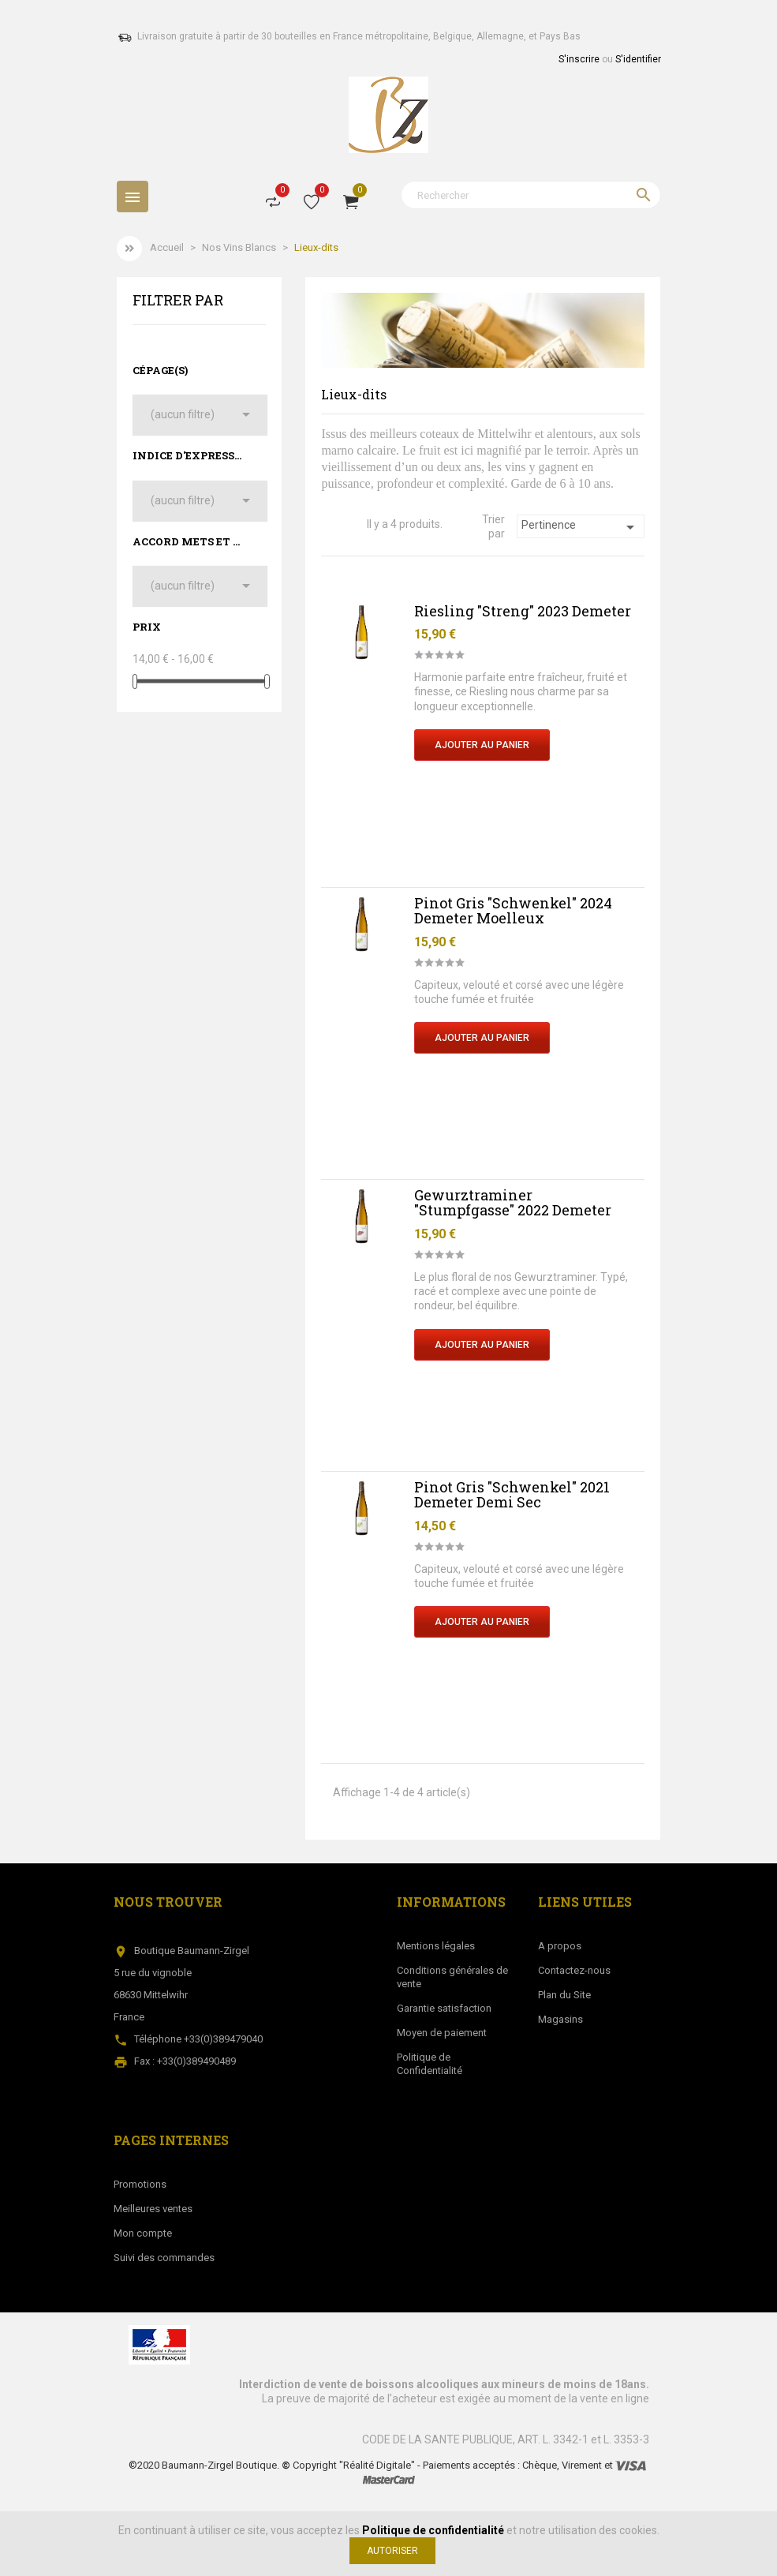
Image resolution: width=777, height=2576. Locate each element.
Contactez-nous (574, 1970)
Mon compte (143, 2233)
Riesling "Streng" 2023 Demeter (522, 610)
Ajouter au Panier (482, 745)
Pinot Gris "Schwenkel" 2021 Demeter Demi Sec (512, 1494)
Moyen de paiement (442, 2033)
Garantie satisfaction (444, 2008)
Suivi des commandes (164, 2257)
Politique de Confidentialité (429, 2063)
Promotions (140, 2184)
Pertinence (580, 527)
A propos (559, 1946)
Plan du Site (564, 1995)
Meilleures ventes (153, 2209)
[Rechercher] (531, 195)
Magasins (560, 2019)
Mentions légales (436, 1946)
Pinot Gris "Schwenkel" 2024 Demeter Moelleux (513, 910)
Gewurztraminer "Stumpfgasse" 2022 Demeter (512, 1202)
